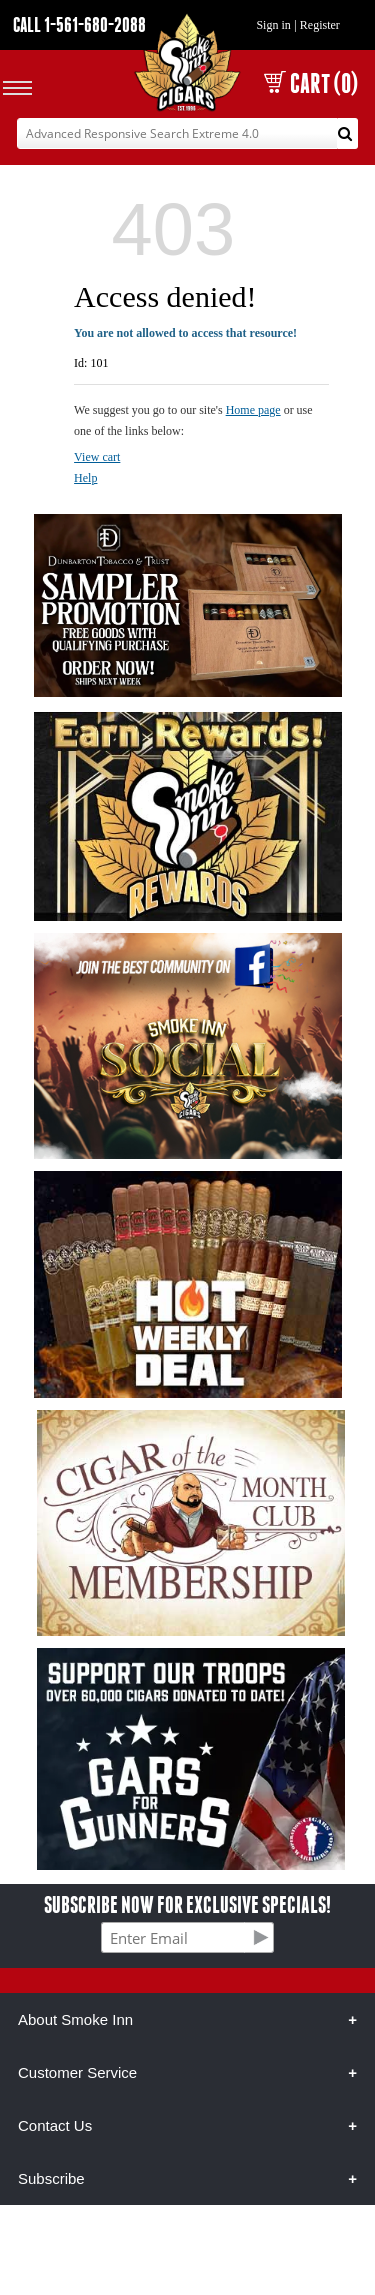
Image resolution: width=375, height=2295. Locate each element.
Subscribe (51, 2178)
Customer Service (77, 2072)
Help (85, 478)
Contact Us (55, 2125)
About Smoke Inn (75, 2019)
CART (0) (311, 83)
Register (320, 25)
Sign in (273, 25)
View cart (97, 457)
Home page (253, 410)
